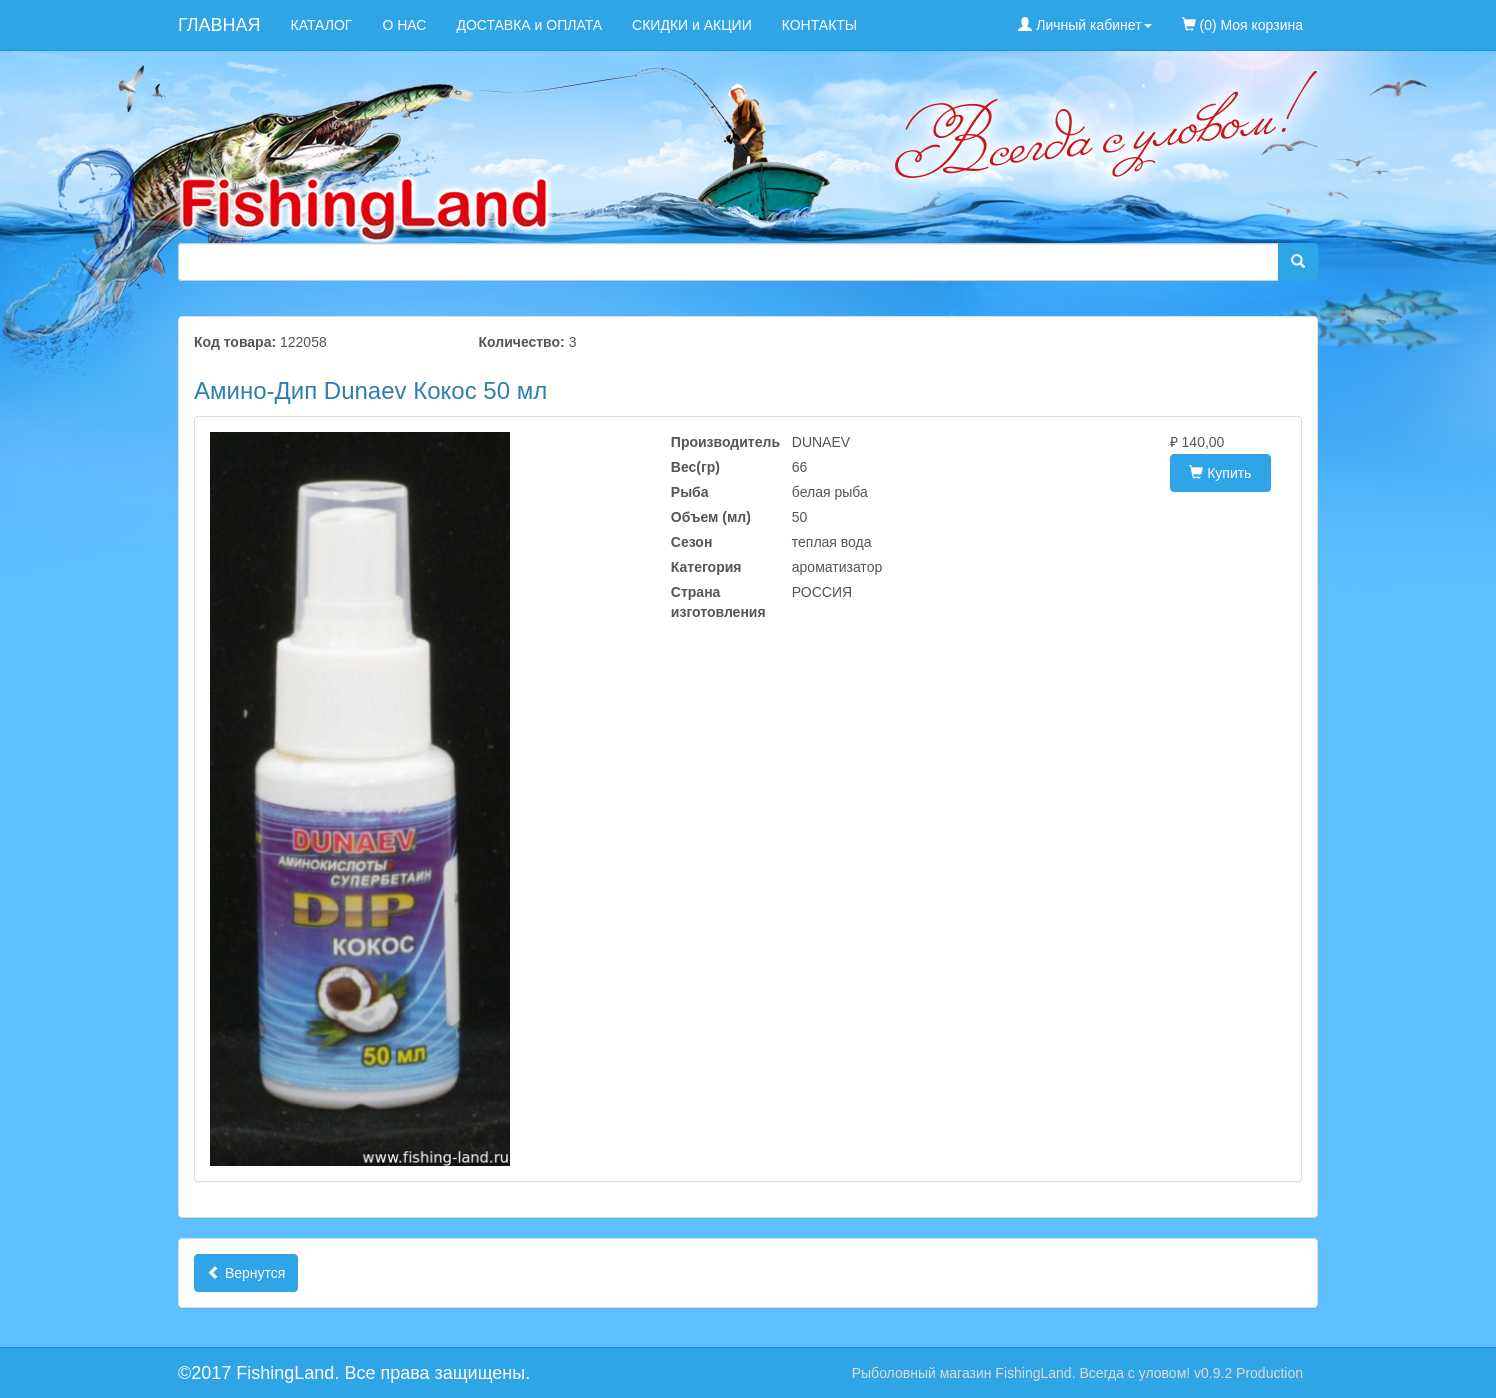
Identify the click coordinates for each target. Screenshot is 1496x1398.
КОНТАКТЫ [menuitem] (820, 25)
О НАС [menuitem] (404, 25)
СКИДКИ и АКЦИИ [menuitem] (692, 25)
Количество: (522, 342)
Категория (706, 567)
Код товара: (235, 342)
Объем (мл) (711, 517)
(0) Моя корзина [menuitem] (1242, 25)
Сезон (692, 542)
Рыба (690, 492)
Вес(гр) (695, 467)
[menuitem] (1333, 15)
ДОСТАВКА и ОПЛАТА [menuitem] (529, 25)
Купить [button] (1220, 473)
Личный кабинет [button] (1084, 25)
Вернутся (246, 1273)
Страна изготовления (716, 602)
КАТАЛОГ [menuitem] (322, 25)
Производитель (716, 442)
